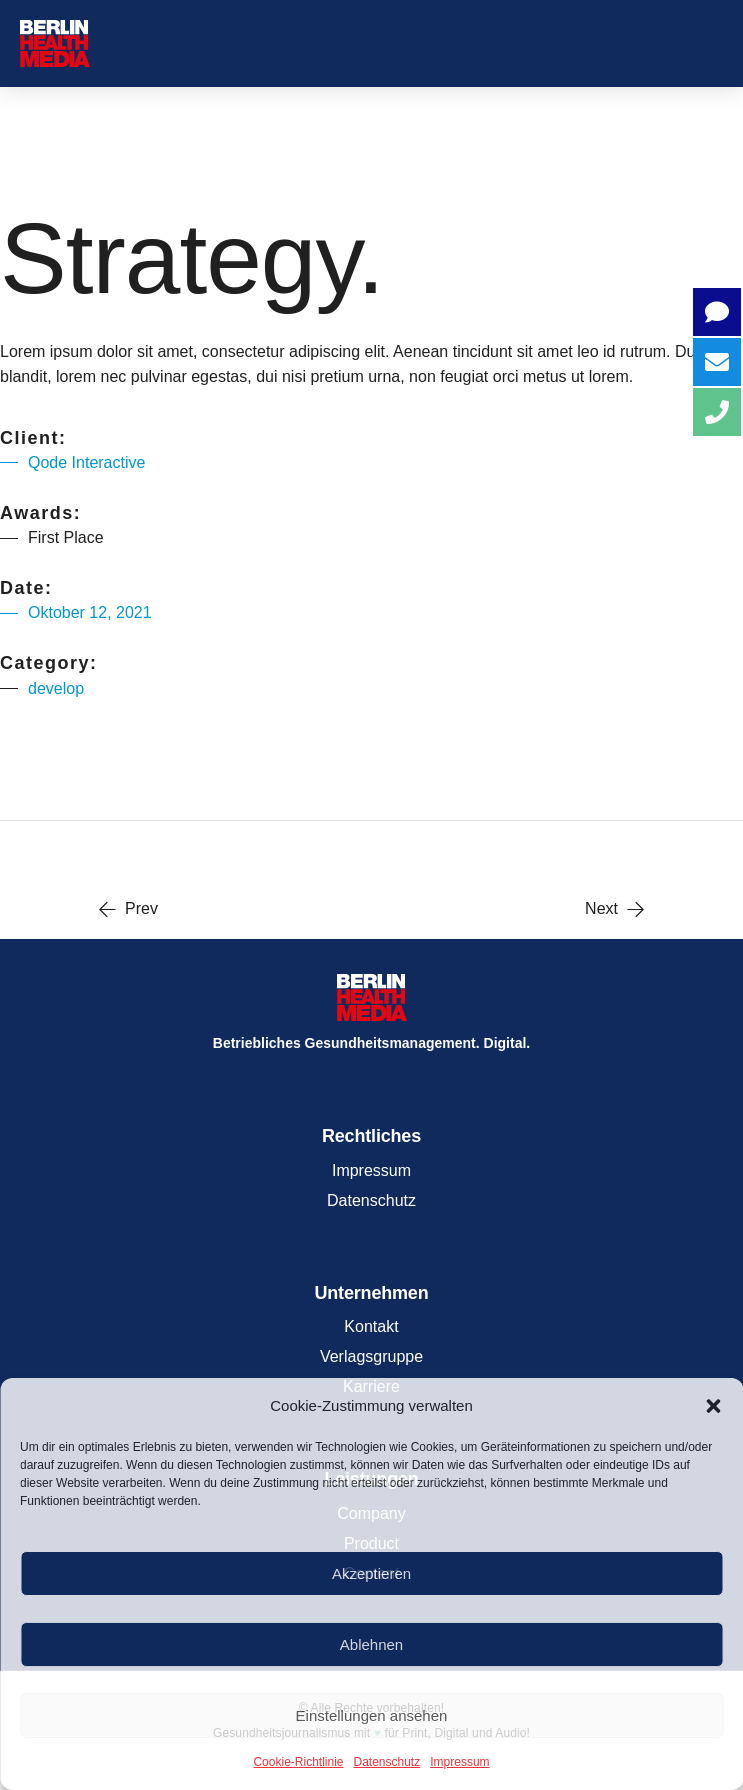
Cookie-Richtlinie (298, 1762)
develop (56, 688)
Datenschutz (387, 1762)
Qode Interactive (86, 462)
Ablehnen (371, 1644)
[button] (713, 1406)
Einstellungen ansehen (372, 1715)
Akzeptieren (371, 1573)
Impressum (459, 1762)
